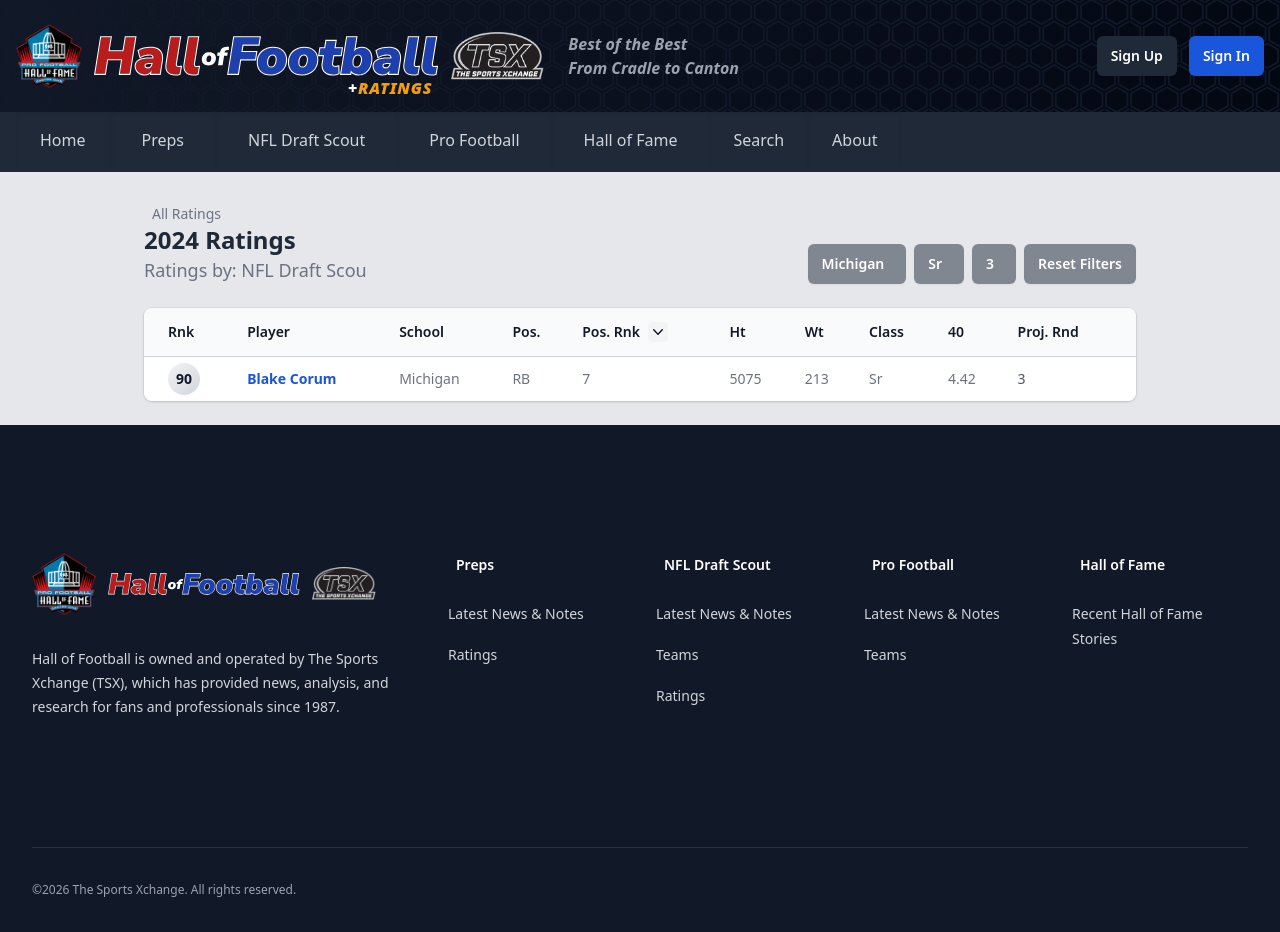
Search (758, 140)
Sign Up (1137, 55)
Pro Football (474, 140)
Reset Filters (1080, 263)
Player (268, 331)
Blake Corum (291, 378)
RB (521, 378)
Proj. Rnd (1048, 331)
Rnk (181, 331)
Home (63, 140)
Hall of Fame (631, 140)
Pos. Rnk (625, 332)
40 (956, 331)
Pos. (526, 331)
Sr (935, 263)
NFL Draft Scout (306, 140)
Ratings (472, 654)
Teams (677, 654)
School (421, 331)
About (854, 140)
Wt (814, 331)
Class (886, 331)
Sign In (1226, 55)
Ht (737, 331)
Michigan (853, 263)
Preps (163, 140)
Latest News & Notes (516, 613)
